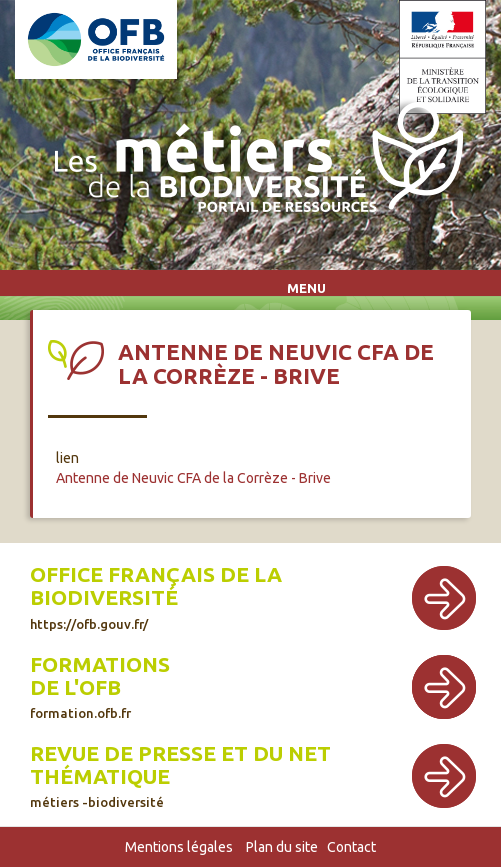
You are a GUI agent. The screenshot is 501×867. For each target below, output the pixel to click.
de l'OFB (75, 687)
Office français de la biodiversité (156, 586)
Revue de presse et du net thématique (180, 765)
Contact (351, 847)
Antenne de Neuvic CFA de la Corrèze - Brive (193, 478)
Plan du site (282, 847)
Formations (100, 664)
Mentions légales (179, 847)
